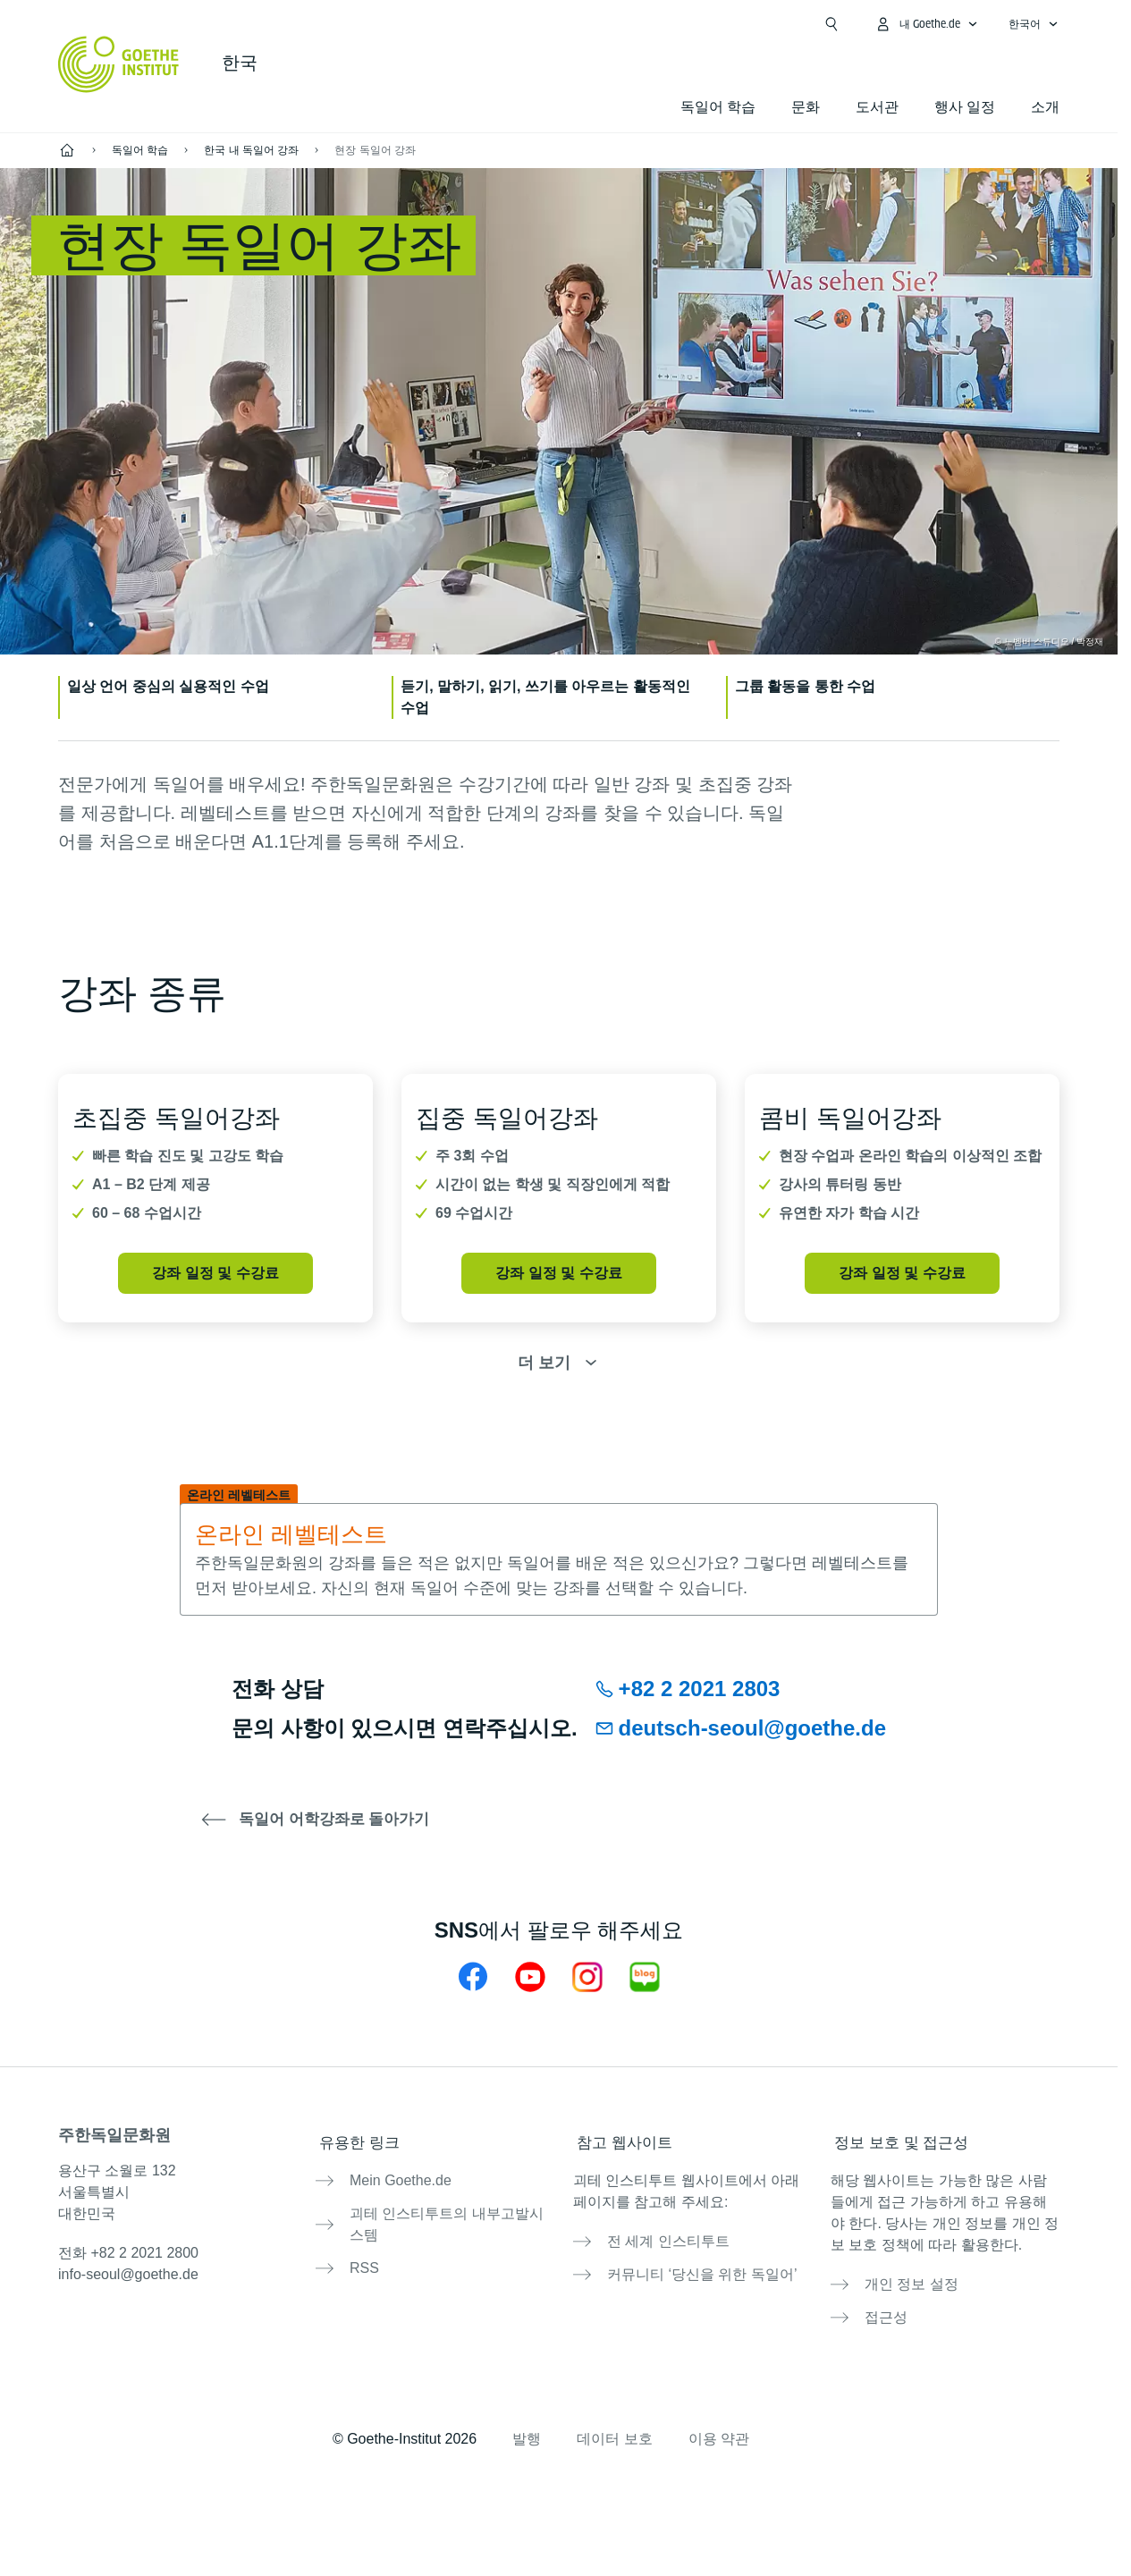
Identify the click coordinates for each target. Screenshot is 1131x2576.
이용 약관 (718, 2420)
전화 (128, 2252)
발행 (526, 2420)
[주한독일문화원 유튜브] (530, 1976)
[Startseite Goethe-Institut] (118, 64)
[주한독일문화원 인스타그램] (587, 1976)
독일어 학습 (717, 106)
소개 (1045, 106)
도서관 (877, 106)
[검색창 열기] (831, 24)
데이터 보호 (614, 2420)
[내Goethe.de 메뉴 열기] (926, 24)
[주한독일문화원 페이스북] (473, 1976)
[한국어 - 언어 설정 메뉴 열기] (1033, 24)
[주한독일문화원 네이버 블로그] (645, 1976)
